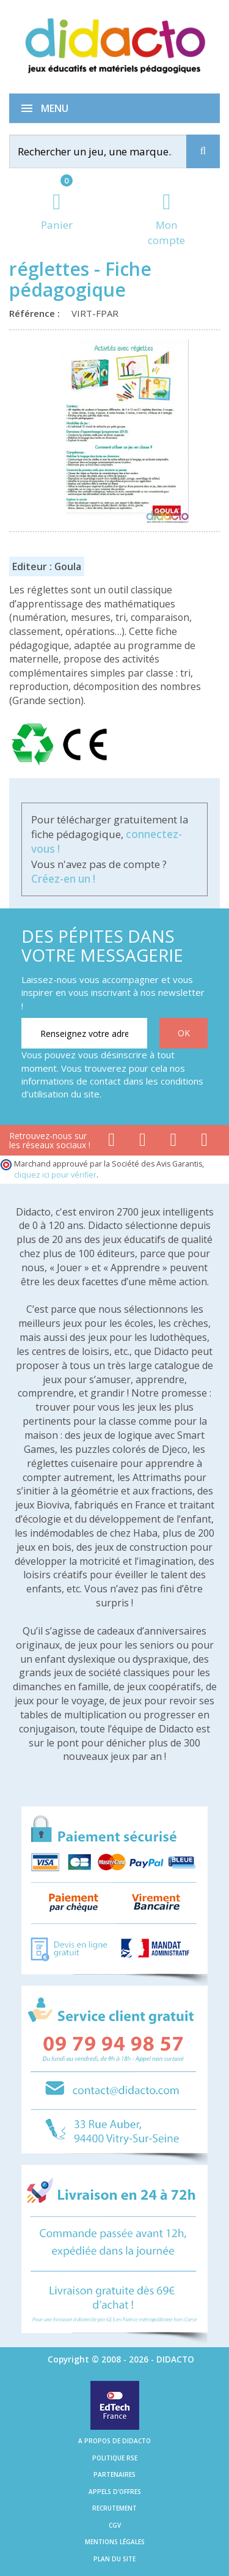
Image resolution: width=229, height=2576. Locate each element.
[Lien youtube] (142, 1142)
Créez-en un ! (63, 879)
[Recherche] (203, 151)
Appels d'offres (115, 2491)
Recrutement (114, 2508)
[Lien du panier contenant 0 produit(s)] (57, 213)
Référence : (37, 313)
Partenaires (114, 2474)
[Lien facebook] (111, 1142)
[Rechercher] (109, 151)
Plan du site (114, 2559)
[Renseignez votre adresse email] (84, 1033)
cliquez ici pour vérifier (55, 1175)
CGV (115, 2525)
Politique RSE (114, 2458)
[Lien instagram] (173, 1142)
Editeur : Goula (46, 566)
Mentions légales (115, 2541)
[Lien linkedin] (204, 1142)
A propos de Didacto (114, 2441)
